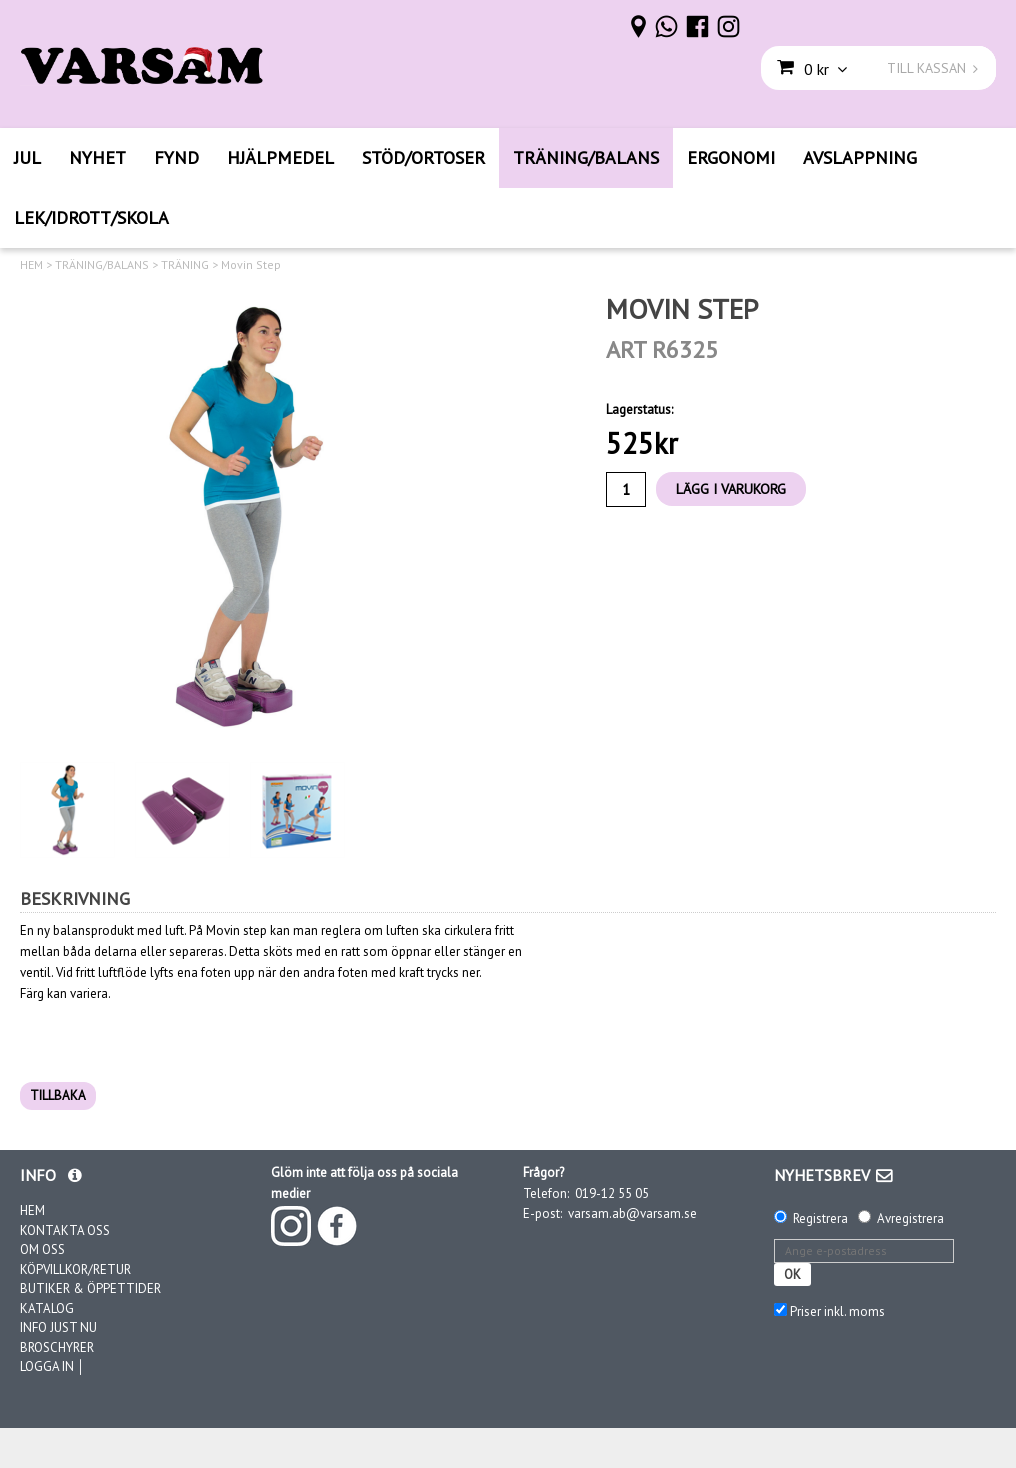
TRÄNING (185, 265)
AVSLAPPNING (860, 157)
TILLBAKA (58, 1095)
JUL (27, 157)
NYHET (97, 157)
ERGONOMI (731, 157)
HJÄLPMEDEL (280, 157)
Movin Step (251, 265)
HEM (31, 265)
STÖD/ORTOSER (423, 157)
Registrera (820, 1218)
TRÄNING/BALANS (586, 157)
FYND (176, 157)
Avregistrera (910, 1218)
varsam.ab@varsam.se (632, 1213)
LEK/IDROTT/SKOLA (91, 217)
